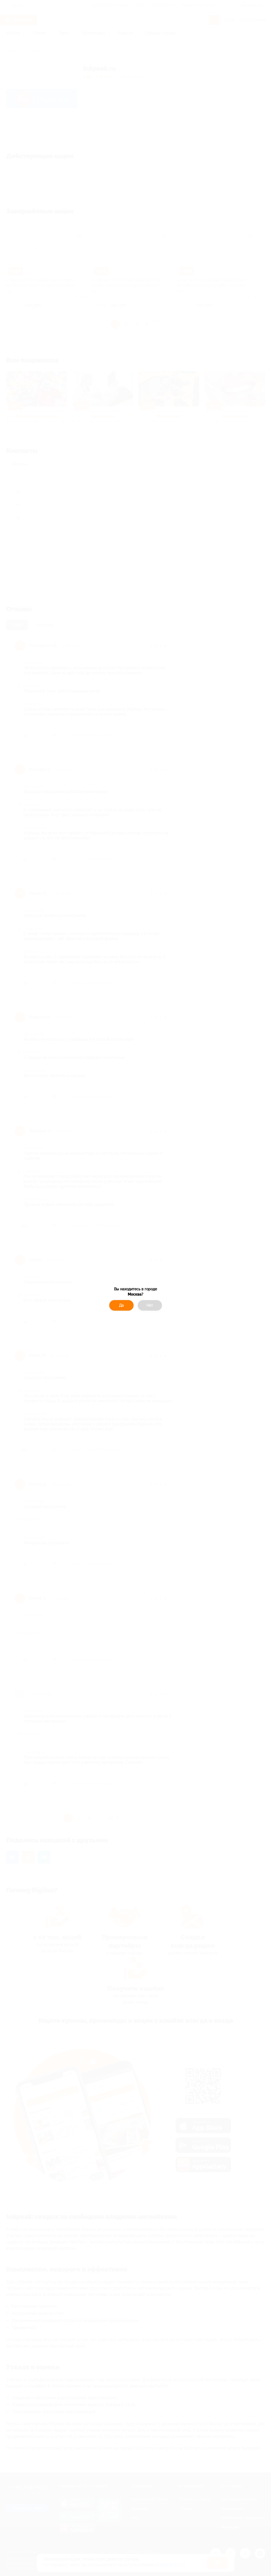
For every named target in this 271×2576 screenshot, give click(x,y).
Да (121, 1305)
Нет (149, 1305)
